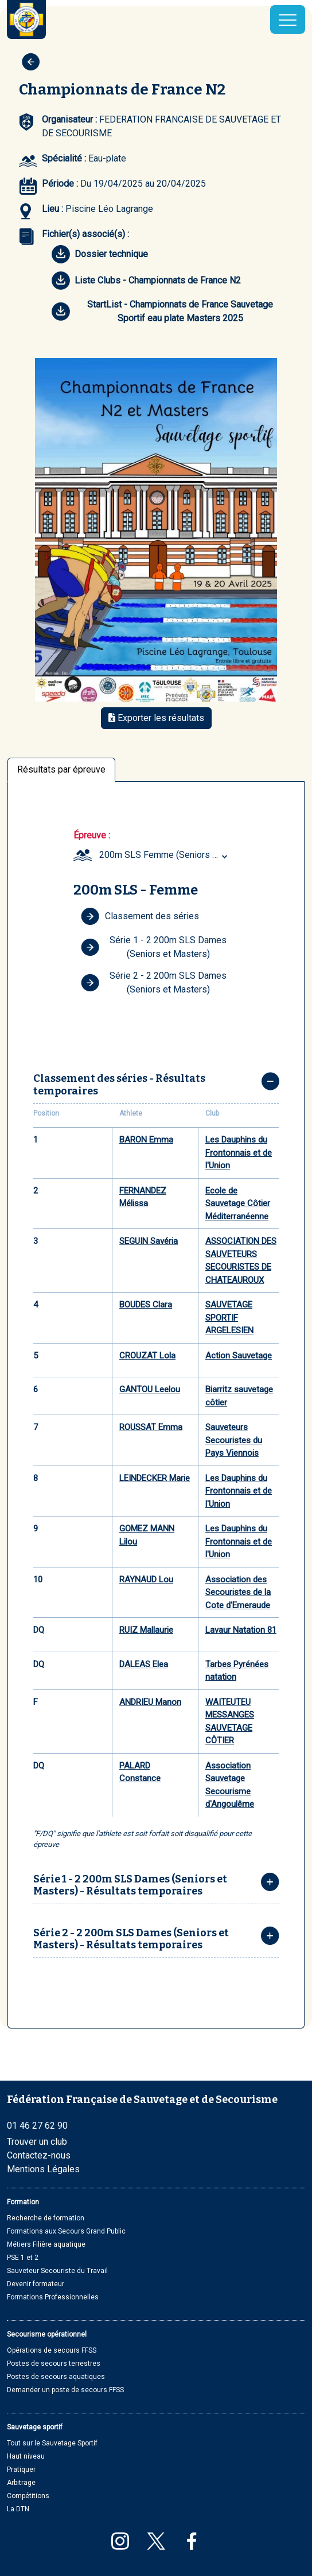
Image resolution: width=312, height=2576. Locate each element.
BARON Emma (146, 1140)
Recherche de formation (45, 2218)
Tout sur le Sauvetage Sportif (52, 2443)
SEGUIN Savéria (148, 1241)
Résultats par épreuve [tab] (61, 769)
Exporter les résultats (156, 717)
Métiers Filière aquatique (46, 2244)
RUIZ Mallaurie (146, 1630)
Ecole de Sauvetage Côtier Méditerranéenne (237, 1203)
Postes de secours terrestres (53, 2364)
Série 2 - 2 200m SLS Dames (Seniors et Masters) (154, 982)
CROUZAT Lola (147, 1355)
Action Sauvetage (238, 1355)
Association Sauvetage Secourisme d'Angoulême (229, 1785)
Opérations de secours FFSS (51, 2350)
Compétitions (28, 2496)
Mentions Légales (43, 2169)
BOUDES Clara (145, 1304)
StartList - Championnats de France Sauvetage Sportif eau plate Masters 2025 (162, 311)
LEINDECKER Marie (154, 1478)
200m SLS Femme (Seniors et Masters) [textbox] (165, 854)
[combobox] (165, 855)
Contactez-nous (39, 2155)
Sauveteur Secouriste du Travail (57, 2271)
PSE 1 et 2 (22, 2258)
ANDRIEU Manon (150, 1702)
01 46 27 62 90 (37, 2125)
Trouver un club (37, 2141)
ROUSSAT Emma (150, 1427)
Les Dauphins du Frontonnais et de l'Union (238, 1153)
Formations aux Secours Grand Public (66, 2231)
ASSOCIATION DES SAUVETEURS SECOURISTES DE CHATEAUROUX (240, 1260)
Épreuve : (91, 835)
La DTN (18, 2509)
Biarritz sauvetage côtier (239, 1396)
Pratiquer (21, 2469)
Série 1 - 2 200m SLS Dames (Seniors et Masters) (154, 947)
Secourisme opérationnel (47, 2334)
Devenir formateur (35, 2284)
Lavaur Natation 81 (240, 1630)
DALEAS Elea (143, 1664)
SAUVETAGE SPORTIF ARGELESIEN (229, 1317)
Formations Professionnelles (53, 2297)
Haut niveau (26, 2456)
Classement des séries (140, 916)
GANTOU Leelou (149, 1389)
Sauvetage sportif (35, 2427)
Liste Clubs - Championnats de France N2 (146, 280)
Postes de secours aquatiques (56, 2377)
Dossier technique (100, 254)
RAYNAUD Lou (146, 1579)
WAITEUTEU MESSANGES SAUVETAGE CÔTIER (229, 1721)
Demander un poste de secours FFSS (65, 2390)
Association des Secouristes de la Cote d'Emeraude (238, 1592)
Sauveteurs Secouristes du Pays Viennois (233, 1440)
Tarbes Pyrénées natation (236, 1671)
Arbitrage (21, 2483)
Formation (23, 2202)
